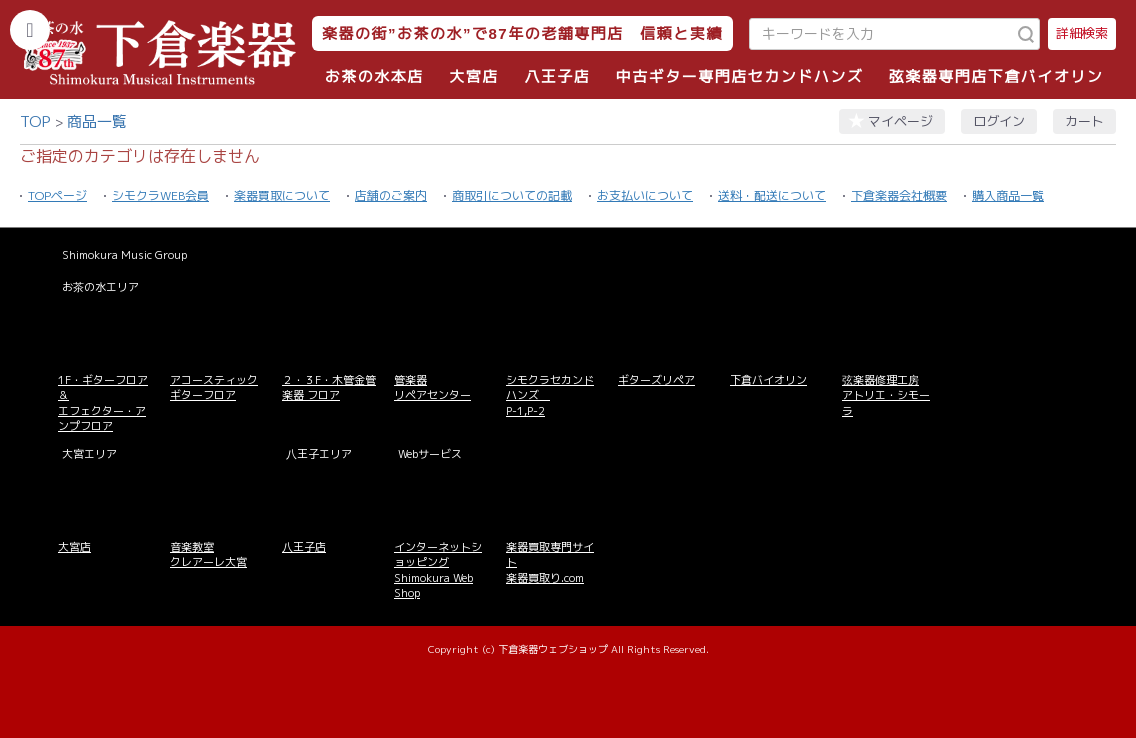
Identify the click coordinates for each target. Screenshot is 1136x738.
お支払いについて (645, 195)
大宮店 (474, 76)
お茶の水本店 (374, 76)
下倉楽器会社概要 (899, 195)
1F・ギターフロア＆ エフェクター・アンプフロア (103, 403)
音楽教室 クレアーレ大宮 (208, 554)
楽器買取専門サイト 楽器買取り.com (550, 562)
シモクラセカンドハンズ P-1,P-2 (550, 395)
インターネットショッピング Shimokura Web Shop (438, 570)
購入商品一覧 (1008, 195)
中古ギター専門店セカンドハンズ (740, 76)
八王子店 (557, 76)
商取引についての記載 (512, 195)
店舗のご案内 (391, 195)
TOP (35, 121)
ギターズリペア (656, 380)
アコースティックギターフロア (214, 387)
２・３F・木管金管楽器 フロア (329, 387)
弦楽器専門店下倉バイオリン (996, 76)
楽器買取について (282, 195)
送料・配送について (772, 195)
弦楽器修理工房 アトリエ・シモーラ (886, 395)
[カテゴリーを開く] (30, 30)
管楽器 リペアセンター (432, 387)
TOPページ (57, 195)
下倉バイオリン (768, 380)
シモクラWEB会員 (160, 195)
